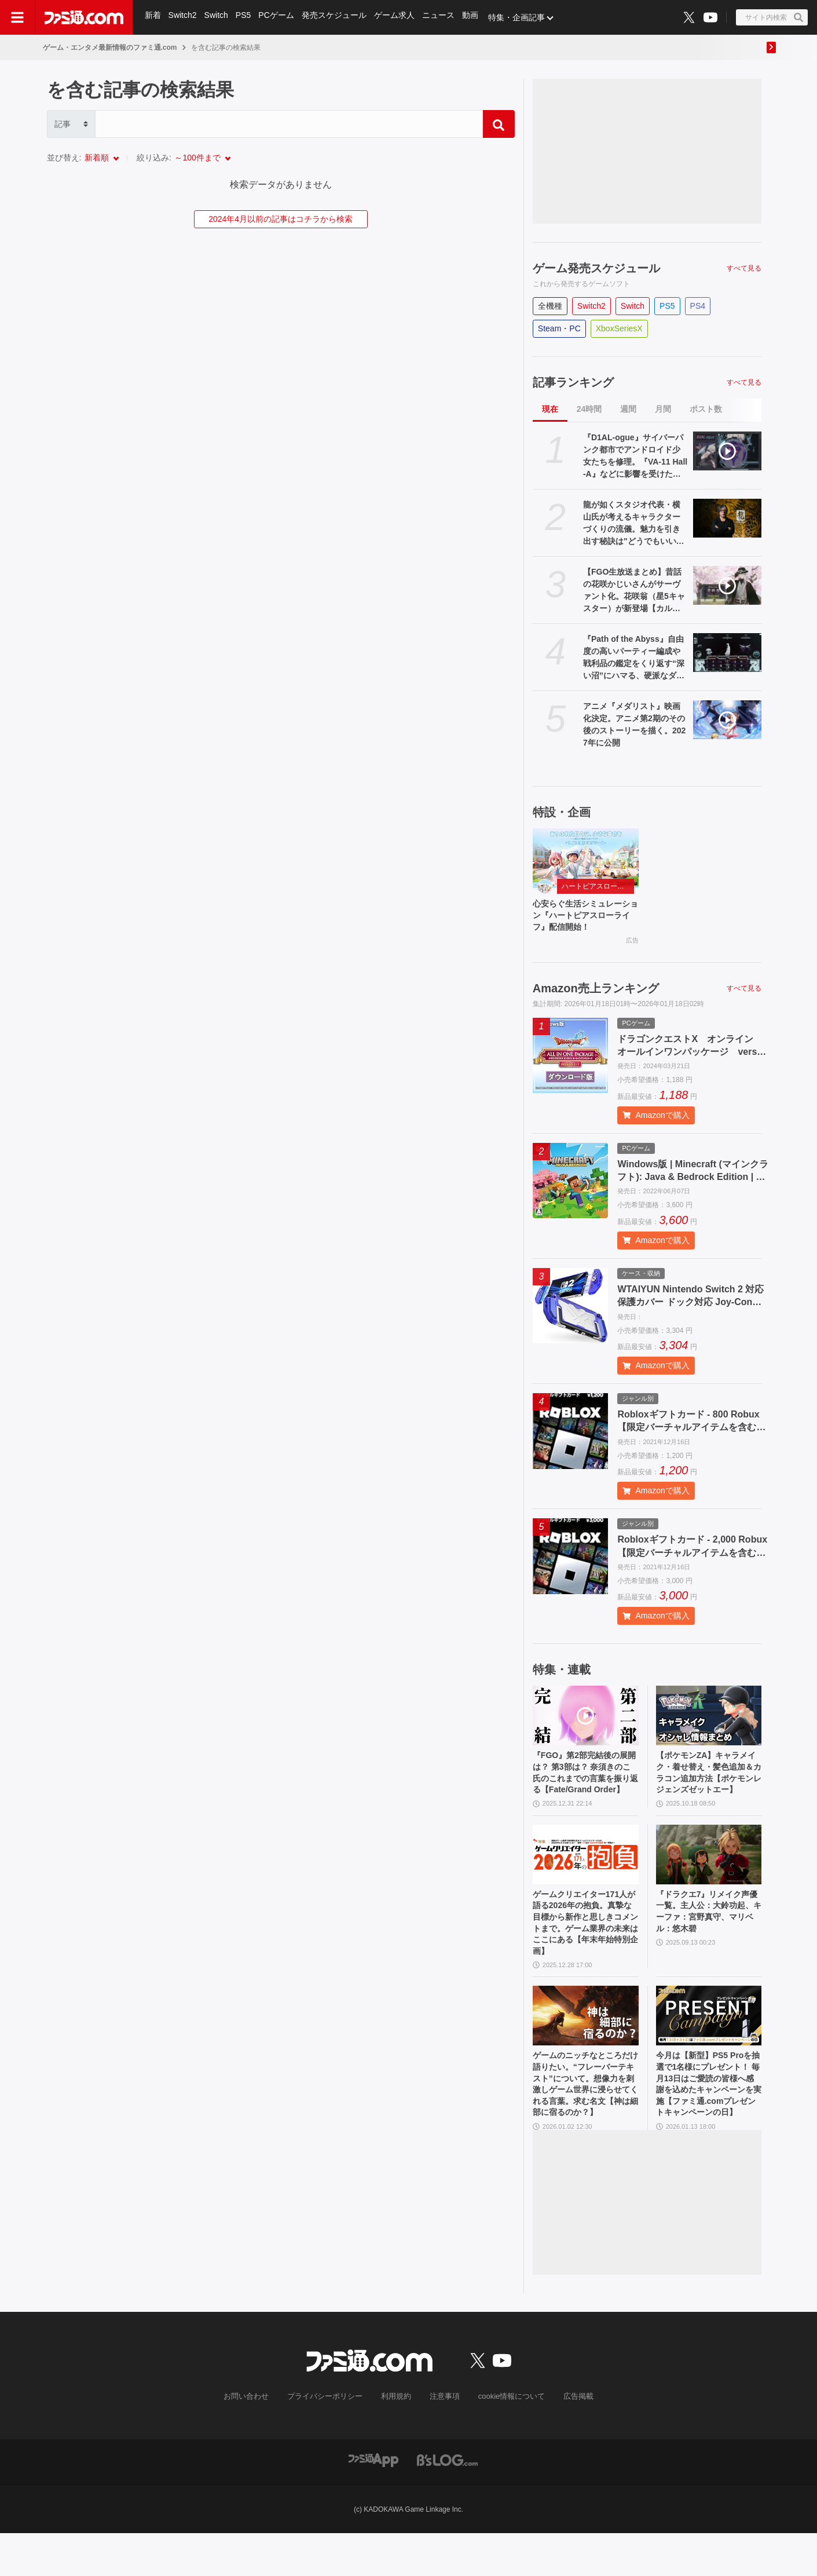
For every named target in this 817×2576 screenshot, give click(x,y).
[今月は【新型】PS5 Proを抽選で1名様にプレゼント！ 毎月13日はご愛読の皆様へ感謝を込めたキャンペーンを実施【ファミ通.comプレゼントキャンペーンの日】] (709, 2050)
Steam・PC (559, 328)
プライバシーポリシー (329, 2439)
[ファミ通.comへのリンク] (84, 17)
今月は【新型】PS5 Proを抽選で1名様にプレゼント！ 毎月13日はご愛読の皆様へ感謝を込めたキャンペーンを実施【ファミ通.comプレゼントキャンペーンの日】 (708, 2123)
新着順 (97, 157)
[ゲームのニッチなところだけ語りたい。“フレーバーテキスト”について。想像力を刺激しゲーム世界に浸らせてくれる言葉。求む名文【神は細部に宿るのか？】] (586, 2050)
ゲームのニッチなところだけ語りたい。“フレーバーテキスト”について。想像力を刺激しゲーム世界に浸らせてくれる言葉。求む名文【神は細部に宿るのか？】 (584, 2123)
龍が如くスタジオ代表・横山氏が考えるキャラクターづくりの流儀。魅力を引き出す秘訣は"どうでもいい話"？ (631, 523)
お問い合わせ (255, 2439)
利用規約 (396, 2439)
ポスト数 (706, 409)
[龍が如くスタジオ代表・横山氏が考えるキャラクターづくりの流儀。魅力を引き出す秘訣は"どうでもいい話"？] (727, 518)
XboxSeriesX (619, 328)
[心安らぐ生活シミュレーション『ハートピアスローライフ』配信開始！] (586, 858)
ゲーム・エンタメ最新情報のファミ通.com (110, 47)
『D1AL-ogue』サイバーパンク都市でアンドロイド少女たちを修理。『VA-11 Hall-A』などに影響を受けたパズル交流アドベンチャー (635, 456)
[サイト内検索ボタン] (772, 17)
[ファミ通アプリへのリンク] (373, 2502)
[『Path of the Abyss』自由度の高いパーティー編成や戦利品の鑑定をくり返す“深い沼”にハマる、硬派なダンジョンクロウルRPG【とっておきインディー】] (727, 652)
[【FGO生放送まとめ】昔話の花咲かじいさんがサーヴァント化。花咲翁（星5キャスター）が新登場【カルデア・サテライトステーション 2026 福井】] (727, 585)
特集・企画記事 (521, 17)
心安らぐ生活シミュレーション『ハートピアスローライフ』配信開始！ (584, 918)
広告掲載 (569, 2439)
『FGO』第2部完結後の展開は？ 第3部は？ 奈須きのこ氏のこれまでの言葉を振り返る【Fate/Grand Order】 (584, 1787)
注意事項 (442, 2439)
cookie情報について (506, 2439)
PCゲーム (278, 17)
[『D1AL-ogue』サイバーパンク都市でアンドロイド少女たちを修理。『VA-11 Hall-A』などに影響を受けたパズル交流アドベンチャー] (727, 451)
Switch (217, 17)
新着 (153, 17)
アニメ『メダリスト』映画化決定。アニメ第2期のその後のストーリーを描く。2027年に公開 (634, 724)
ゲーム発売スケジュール (596, 268)
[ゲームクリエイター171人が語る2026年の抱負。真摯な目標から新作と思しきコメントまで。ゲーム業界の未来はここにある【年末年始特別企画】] (586, 1878)
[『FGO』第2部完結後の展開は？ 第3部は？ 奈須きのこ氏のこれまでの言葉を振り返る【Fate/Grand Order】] (586, 1721)
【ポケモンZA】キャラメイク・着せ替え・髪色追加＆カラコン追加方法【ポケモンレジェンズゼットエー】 (708, 1787)
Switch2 (183, 17)
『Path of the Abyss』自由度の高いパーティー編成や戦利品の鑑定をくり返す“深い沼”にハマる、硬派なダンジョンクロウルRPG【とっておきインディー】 (633, 658)
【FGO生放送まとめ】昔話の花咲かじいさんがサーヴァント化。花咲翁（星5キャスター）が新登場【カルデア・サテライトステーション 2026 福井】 (634, 591)
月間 (663, 409)
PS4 (697, 305)
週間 (628, 409)
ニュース (442, 17)
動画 (475, 17)
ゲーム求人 (398, 17)
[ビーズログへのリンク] (447, 2502)
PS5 (244, 17)
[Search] (289, 124)
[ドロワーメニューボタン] (17, 17)
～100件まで (197, 157)
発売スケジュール (337, 17)
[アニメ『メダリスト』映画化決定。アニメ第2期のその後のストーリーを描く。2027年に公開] (727, 719)
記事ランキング (573, 382)
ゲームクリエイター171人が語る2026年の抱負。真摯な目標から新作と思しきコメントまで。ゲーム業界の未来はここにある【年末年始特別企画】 (585, 1951)
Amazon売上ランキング (596, 992)
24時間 (589, 409)
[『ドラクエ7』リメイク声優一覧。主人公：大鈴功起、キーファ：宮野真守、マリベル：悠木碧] (709, 1878)
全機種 (550, 305)
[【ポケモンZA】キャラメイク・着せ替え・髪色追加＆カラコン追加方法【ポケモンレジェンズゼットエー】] (709, 1721)
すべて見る (744, 268)
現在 (550, 409)
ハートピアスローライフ (598, 886)
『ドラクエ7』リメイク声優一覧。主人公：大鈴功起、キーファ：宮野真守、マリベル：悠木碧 (707, 1938)
